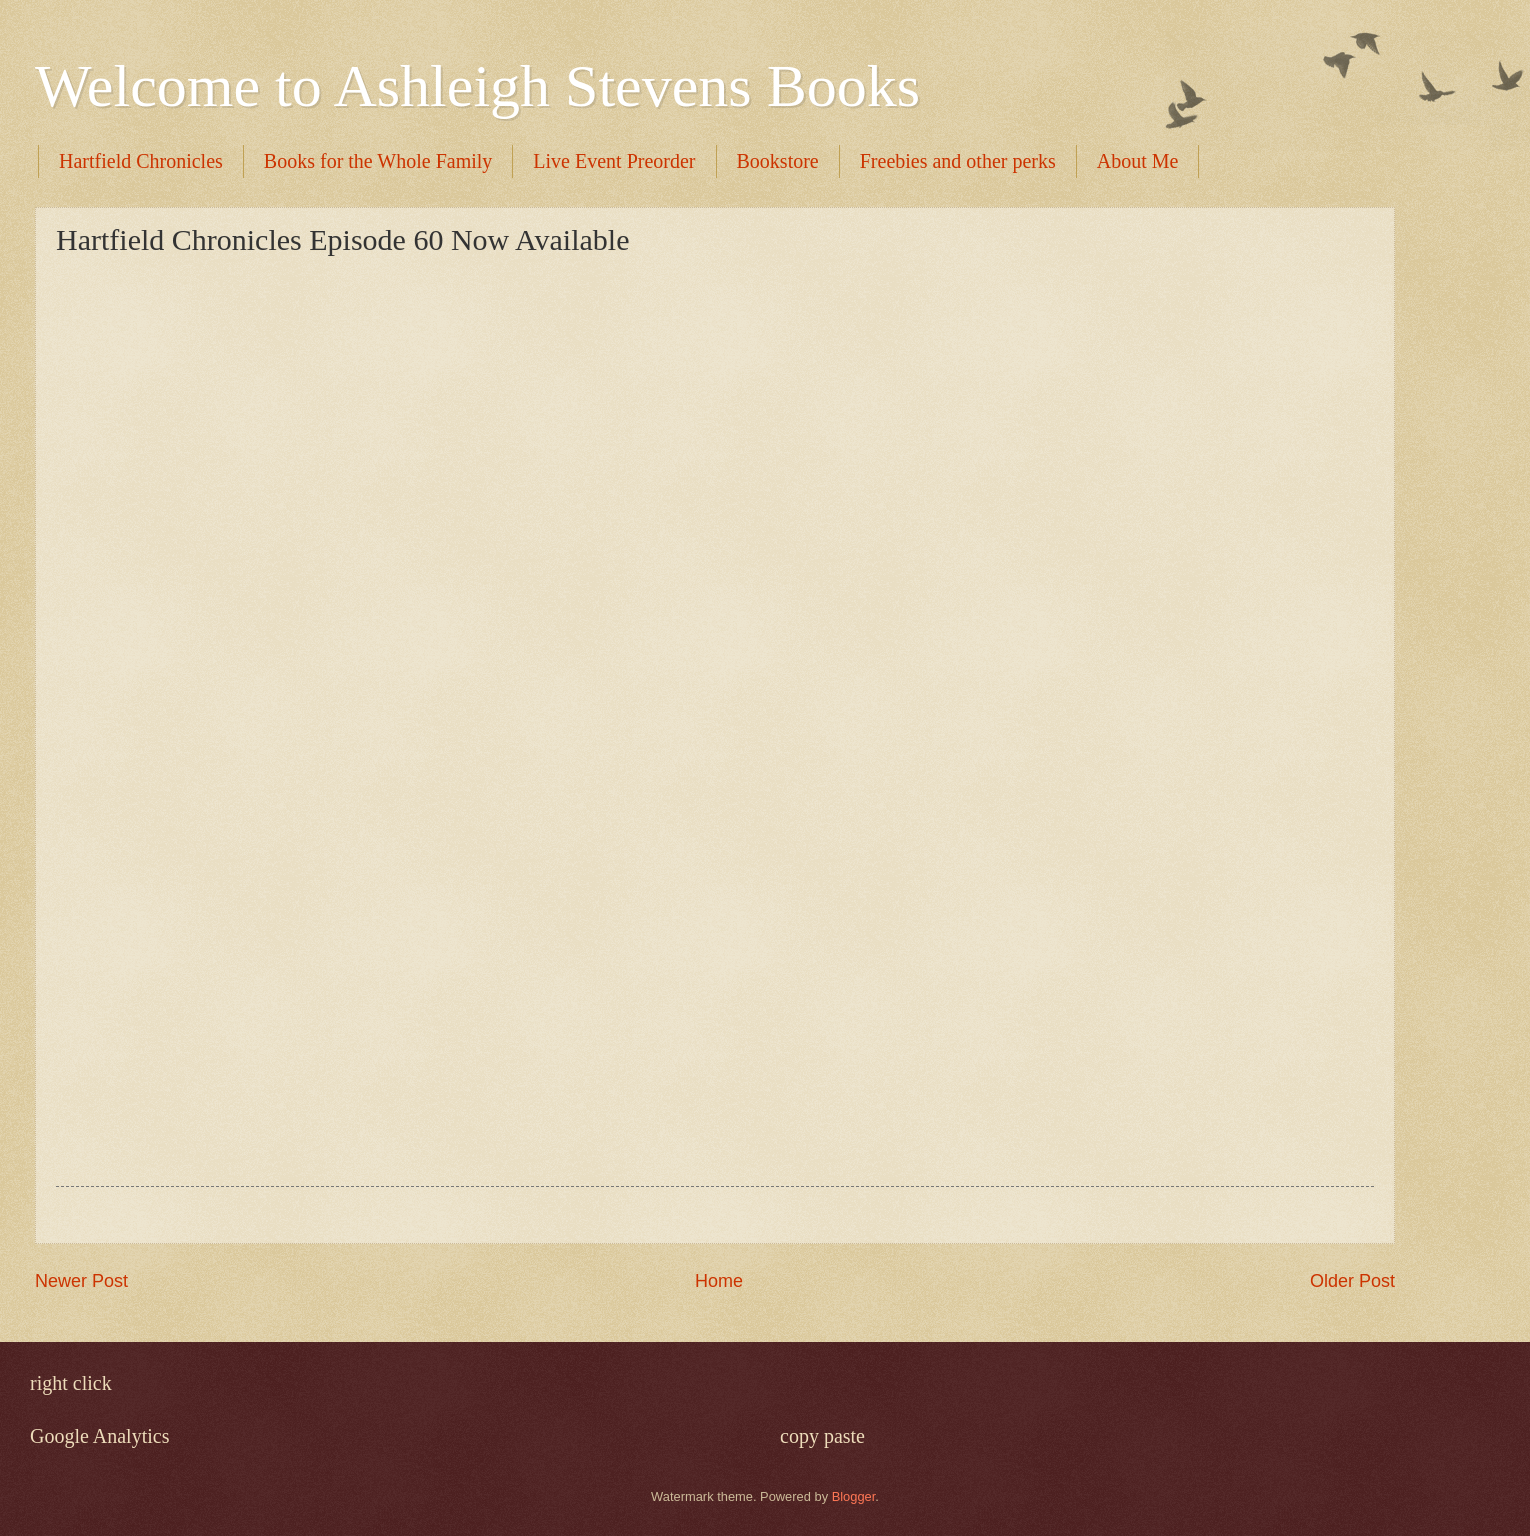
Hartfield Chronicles (141, 161)
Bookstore (778, 161)
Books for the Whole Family (378, 161)
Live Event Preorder (614, 161)
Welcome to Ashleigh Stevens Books (477, 86)
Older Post (1352, 1281)
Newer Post (81, 1281)
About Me (1138, 161)
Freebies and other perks (958, 161)
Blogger (854, 1496)
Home (719, 1281)
